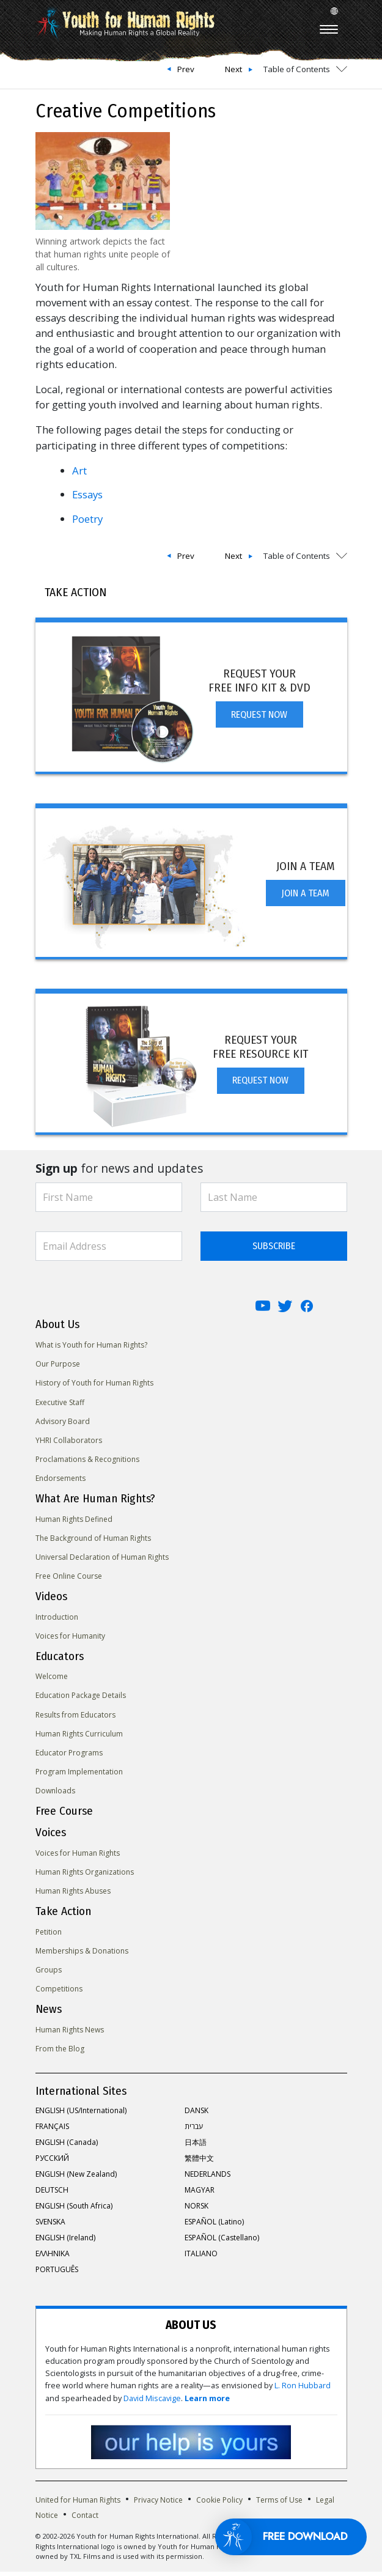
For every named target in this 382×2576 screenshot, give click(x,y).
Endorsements (60, 1482)
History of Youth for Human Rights (94, 1387)
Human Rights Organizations (84, 1876)
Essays (87, 494)
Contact (85, 2519)
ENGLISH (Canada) (66, 2146)
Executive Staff (59, 1406)
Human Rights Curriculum (79, 1738)
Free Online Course (68, 1580)
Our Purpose (57, 1368)
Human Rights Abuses (73, 1895)
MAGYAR (200, 2194)
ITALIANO (201, 2258)
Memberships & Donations (81, 1955)
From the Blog (59, 2053)
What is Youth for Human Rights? (91, 1349)
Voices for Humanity (70, 1640)
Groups (48, 1974)
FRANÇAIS (52, 2130)
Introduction (56, 1621)
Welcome (51, 1680)
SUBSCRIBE (273, 1250)
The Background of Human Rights (93, 1542)
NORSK (196, 2210)
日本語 (196, 2146)
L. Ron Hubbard (302, 2390)
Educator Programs (69, 1757)
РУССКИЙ (52, 2162)
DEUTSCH (51, 2194)
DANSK (196, 2114)
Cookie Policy (219, 2504)
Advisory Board (62, 1425)
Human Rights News (69, 2034)
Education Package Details (80, 1699)
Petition (48, 1936)
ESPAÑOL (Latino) (214, 2226)
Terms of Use (279, 2504)
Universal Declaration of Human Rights (102, 1561)
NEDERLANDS (207, 2178)
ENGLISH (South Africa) (73, 2210)
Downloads (55, 1795)
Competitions (59, 1993)
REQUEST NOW (259, 719)
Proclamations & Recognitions (87, 1463)
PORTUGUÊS (56, 2273)
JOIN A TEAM (305, 897)
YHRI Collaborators (68, 1444)
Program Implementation (79, 1776)
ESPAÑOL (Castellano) (222, 2242)
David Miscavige (152, 2402)
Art (80, 470)
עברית (194, 2130)
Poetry (87, 519)
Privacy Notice (158, 2504)
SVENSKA (50, 2226)
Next (233, 69)
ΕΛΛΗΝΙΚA (52, 2258)
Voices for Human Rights (77, 1857)
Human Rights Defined (73, 1523)
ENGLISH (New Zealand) (76, 2178)
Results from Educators (75, 1719)
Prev (185, 69)
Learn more (207, 2402)
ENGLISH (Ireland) (65, 2242)
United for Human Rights (77, 2504)
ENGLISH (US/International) (81, 2114)
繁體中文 (199, 2162)
